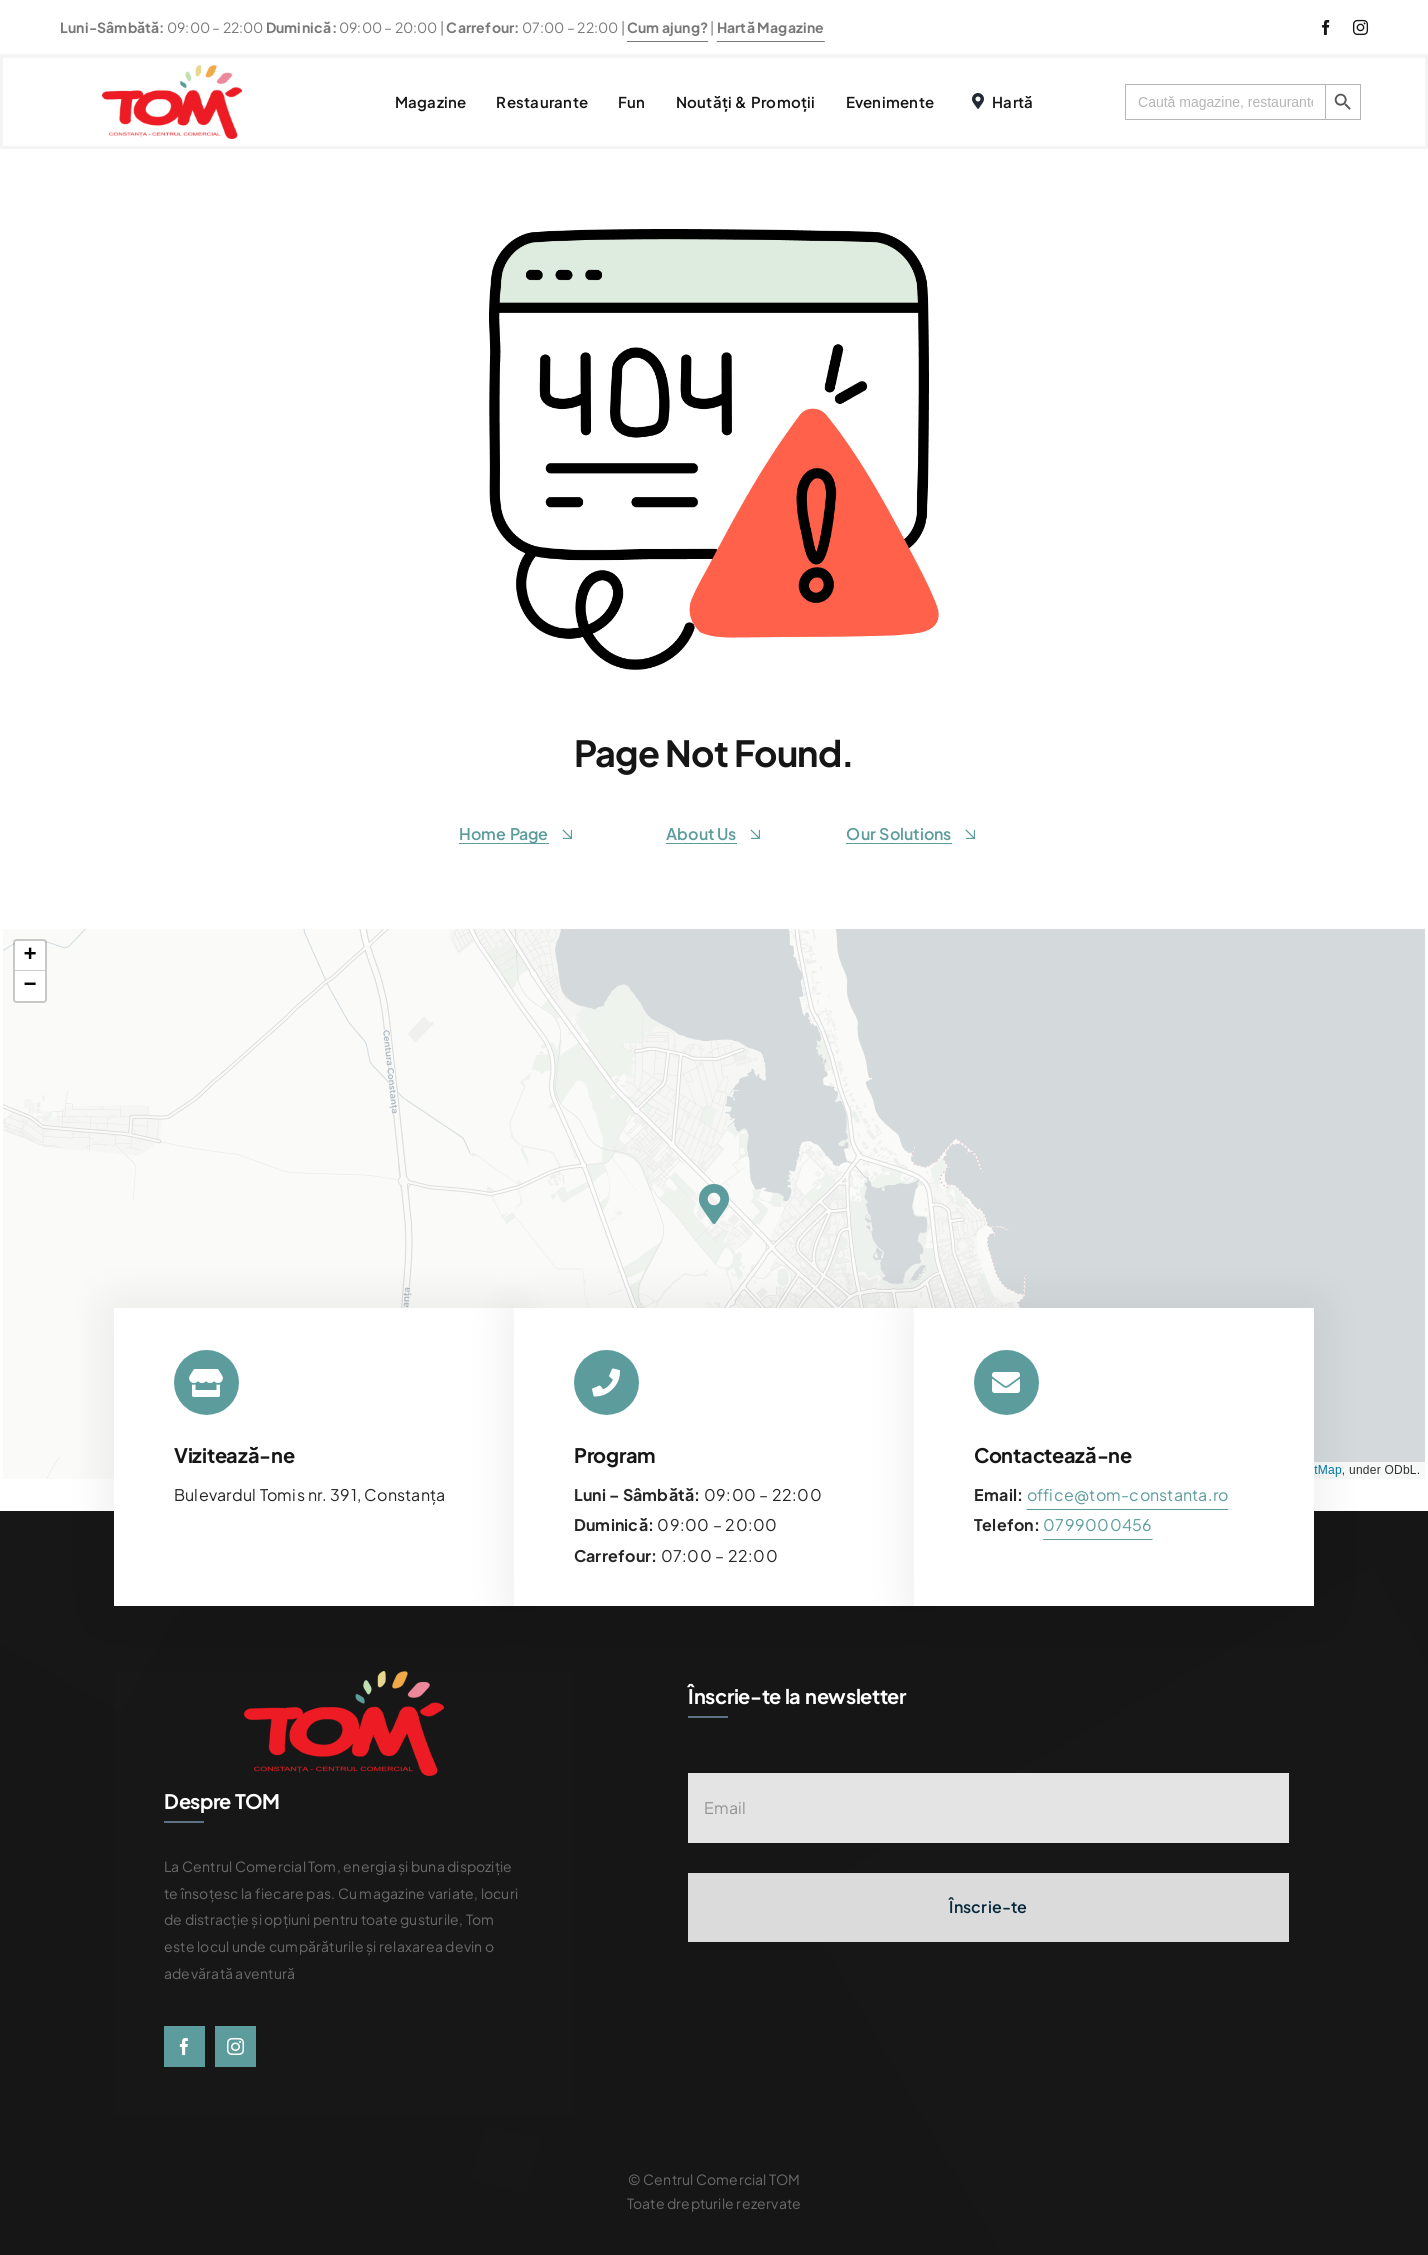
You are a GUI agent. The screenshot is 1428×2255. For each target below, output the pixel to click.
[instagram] (1360, 27)
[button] (713, 1204)
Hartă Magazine (771, 27)
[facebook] (1325, 27)
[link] (1097, 1524)
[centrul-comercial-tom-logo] (172, 72)
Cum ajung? (667, 27)
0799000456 (1097, 1524)
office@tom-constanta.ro (1128, 1494)
